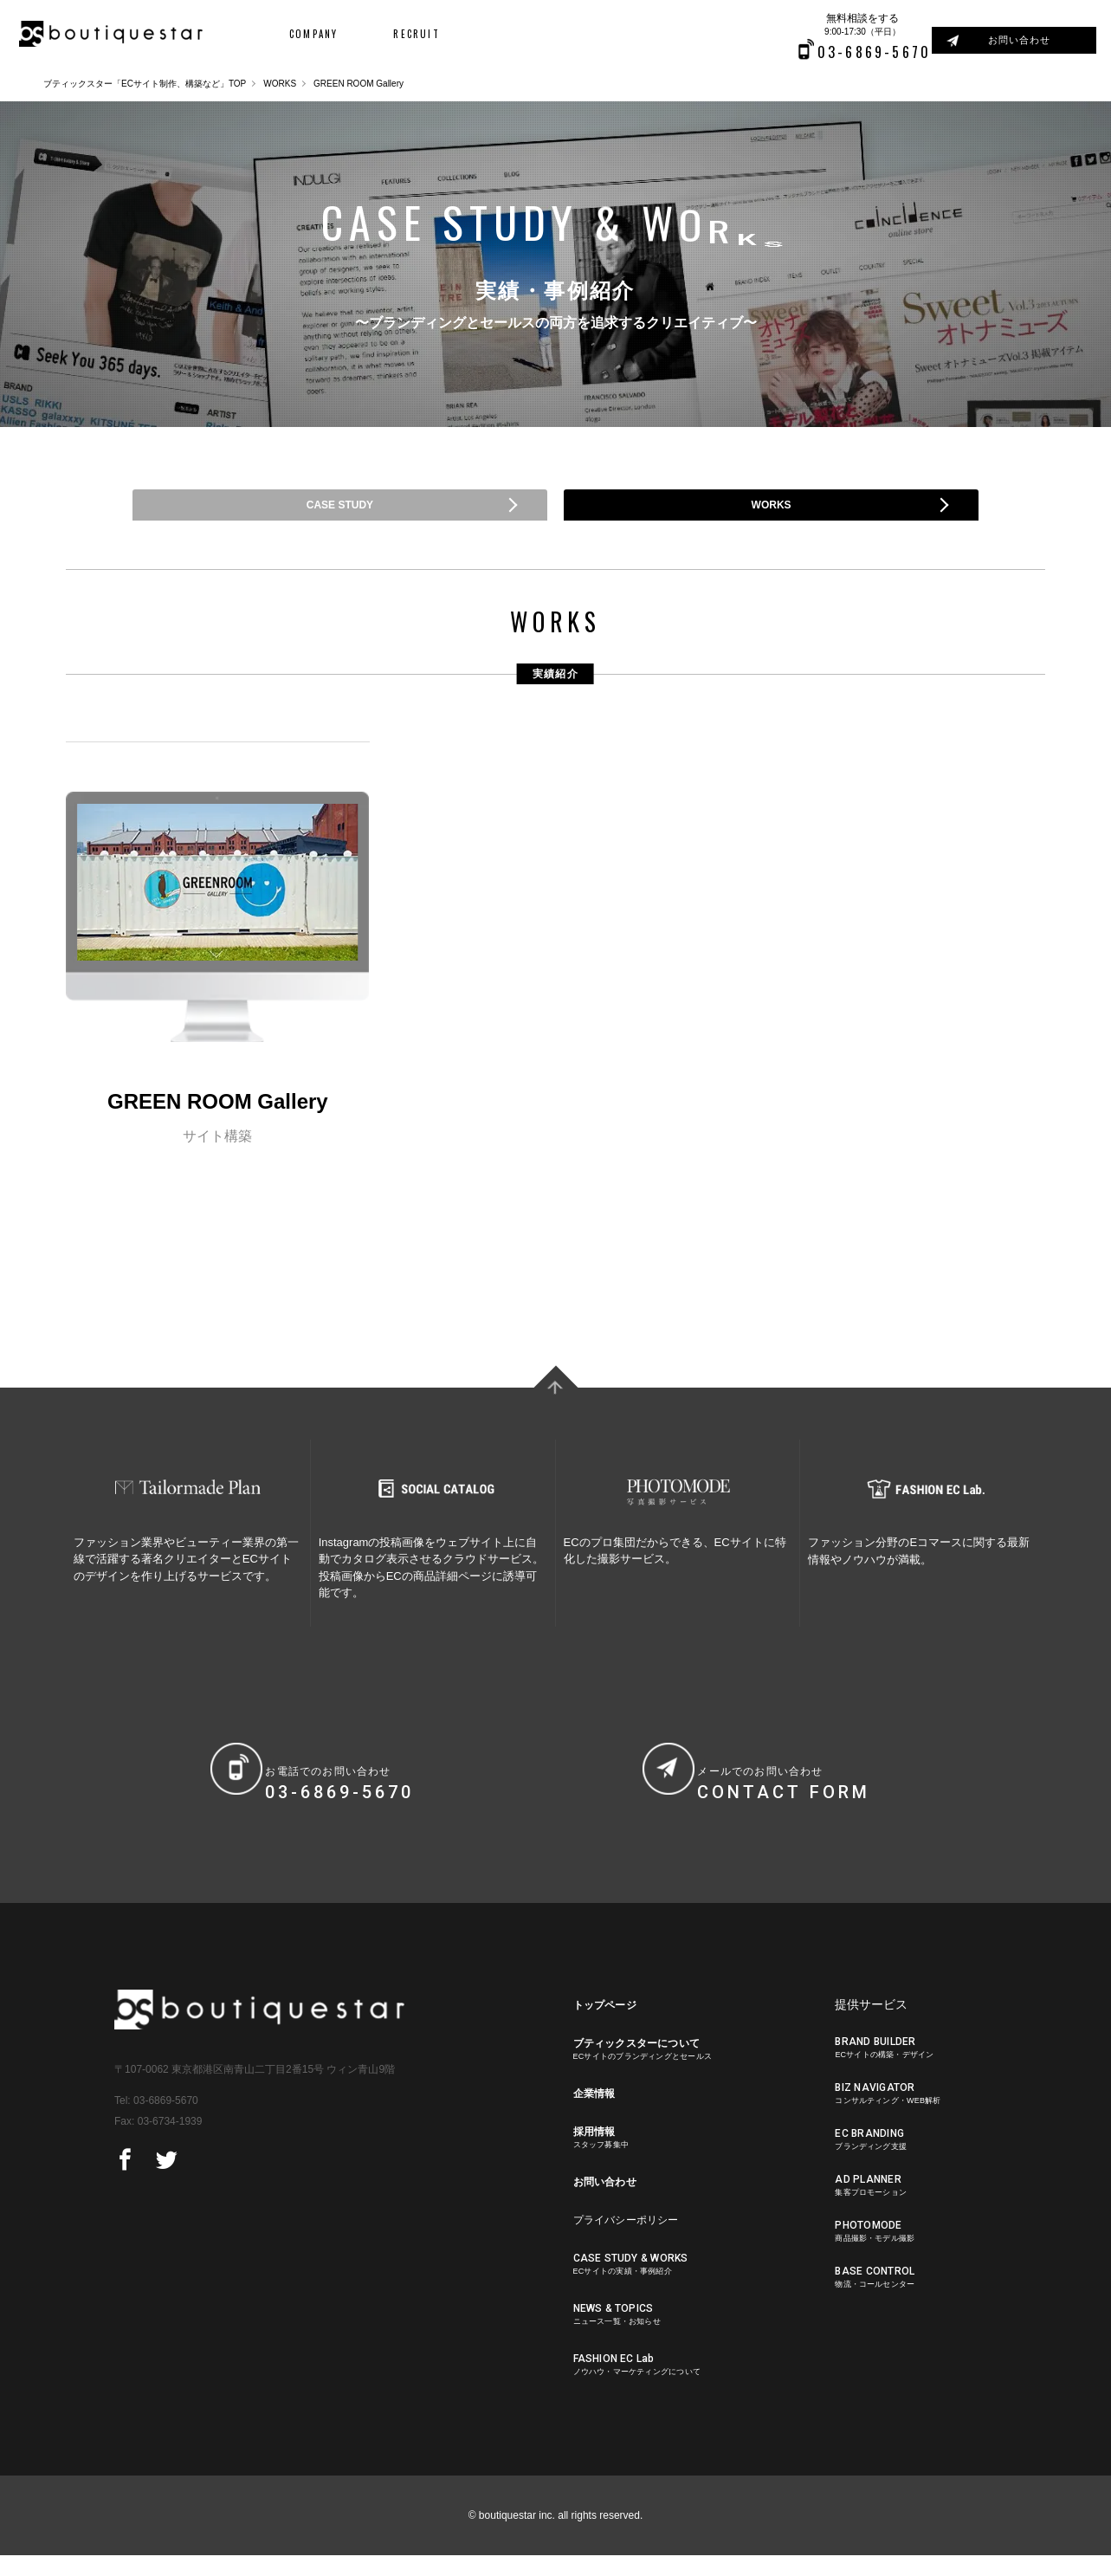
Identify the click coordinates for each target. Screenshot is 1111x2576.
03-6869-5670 (165, 2121)
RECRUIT (391, 34)
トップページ (609, 2025)
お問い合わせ (1029, 40)
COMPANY (299, 34)
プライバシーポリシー (633, 2245)
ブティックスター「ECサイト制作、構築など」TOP (144, 83)
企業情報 (597, 2116)
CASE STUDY (339, 515)
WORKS (279, 83)
